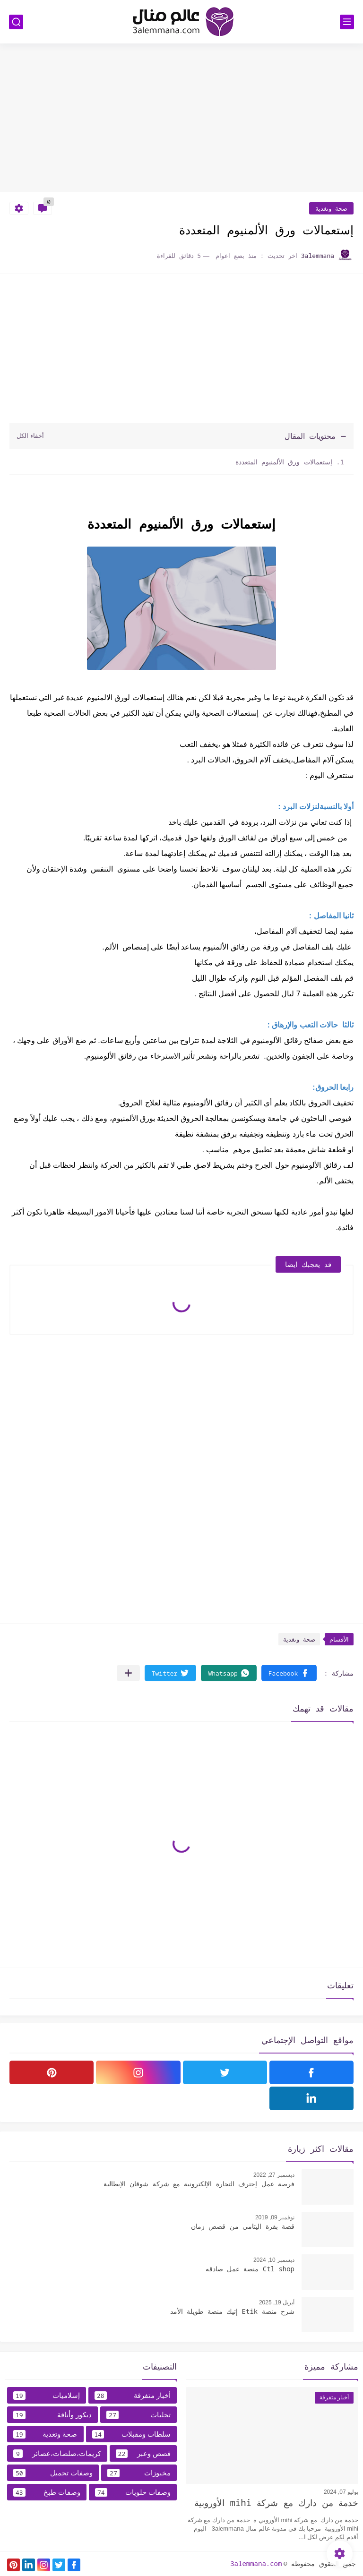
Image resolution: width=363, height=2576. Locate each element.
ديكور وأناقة (52, 2415)
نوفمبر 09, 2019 (274, 2217)
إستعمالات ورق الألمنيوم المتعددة (283, 461)
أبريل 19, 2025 (276, 2302)
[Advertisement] (181, 119)
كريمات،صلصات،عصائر (57, 2453)
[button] (289, 1673)
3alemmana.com (256, 2563)
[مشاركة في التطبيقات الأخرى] (128, 1673)
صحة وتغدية (331, 208)
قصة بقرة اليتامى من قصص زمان (242, 2226)
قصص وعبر (143, 2453)
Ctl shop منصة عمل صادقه (250, 2268)
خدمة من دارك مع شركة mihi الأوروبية (276, 2503)
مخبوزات (139, 2473)
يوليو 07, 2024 (341, 2492)
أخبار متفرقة (133, 2395)
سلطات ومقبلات (131, 2434)
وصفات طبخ (46, 2492)
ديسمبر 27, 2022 (273, 2175)
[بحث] (16, 22)
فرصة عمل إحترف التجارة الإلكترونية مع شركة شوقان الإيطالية (199, 2183)
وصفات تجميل (53, 2473)
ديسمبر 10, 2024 (273, 2260)
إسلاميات (46, 2395)
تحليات (138, 2415)
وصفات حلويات (133, 2492)
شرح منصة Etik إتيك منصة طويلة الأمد (232, 2311)
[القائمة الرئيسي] (347, 22)
